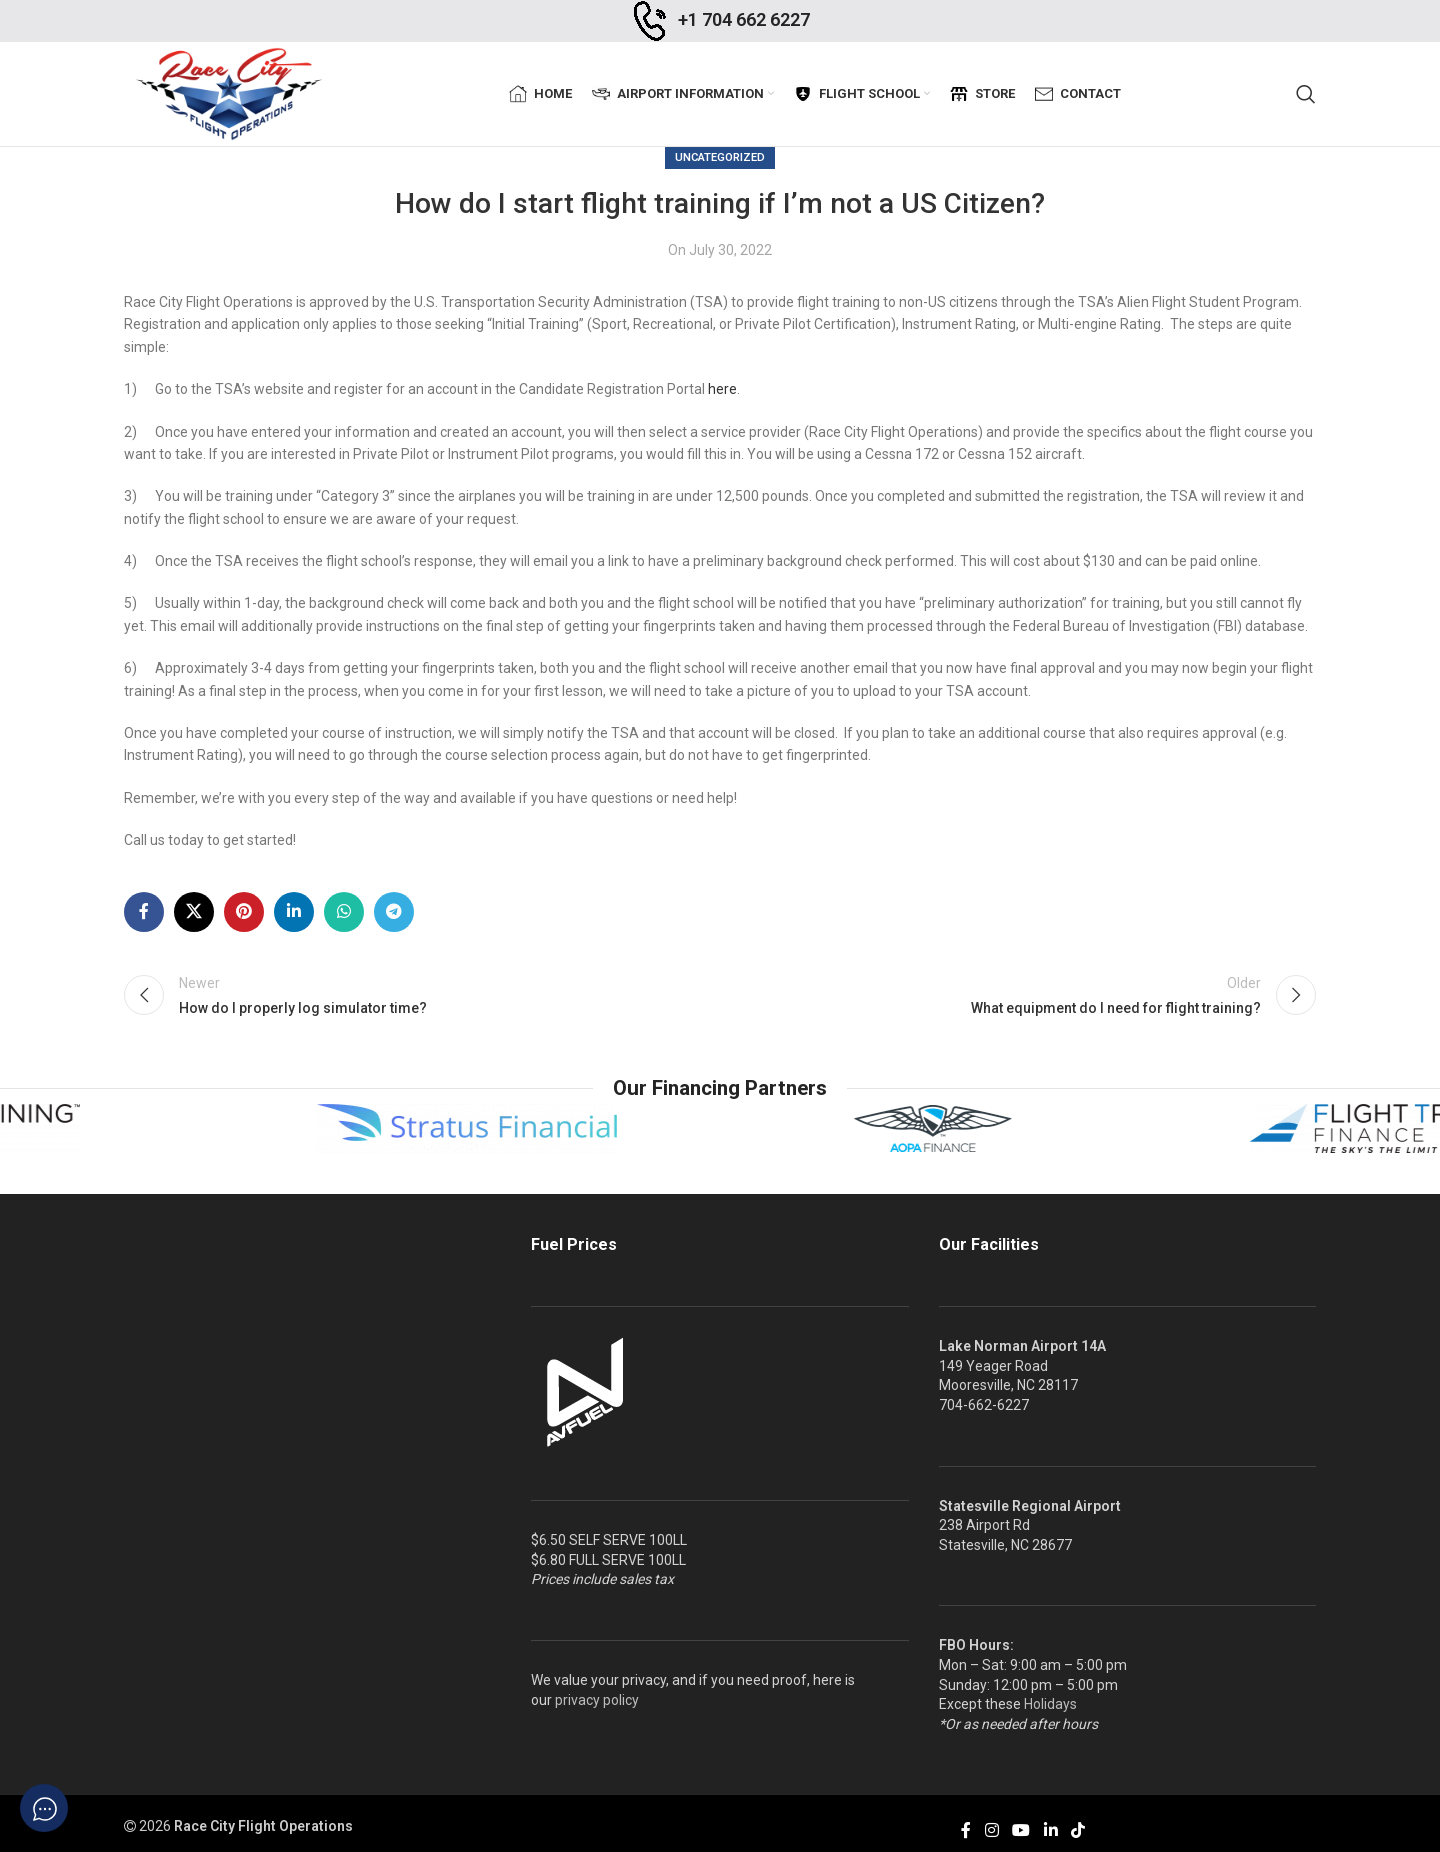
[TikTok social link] (1077, 1830)
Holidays (1050, 1704)
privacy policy (597, 1700)
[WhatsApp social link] (344, 912)
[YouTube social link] (1021, 1830)
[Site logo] (229, 93)
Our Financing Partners (720, 1087)
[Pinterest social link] (244, 912)
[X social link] (194, 912)
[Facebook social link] (144, 912)
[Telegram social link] (394, 912)
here (722, 389)
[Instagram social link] (991, 1830)
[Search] (1306, 94)
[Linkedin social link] (294, 912)
